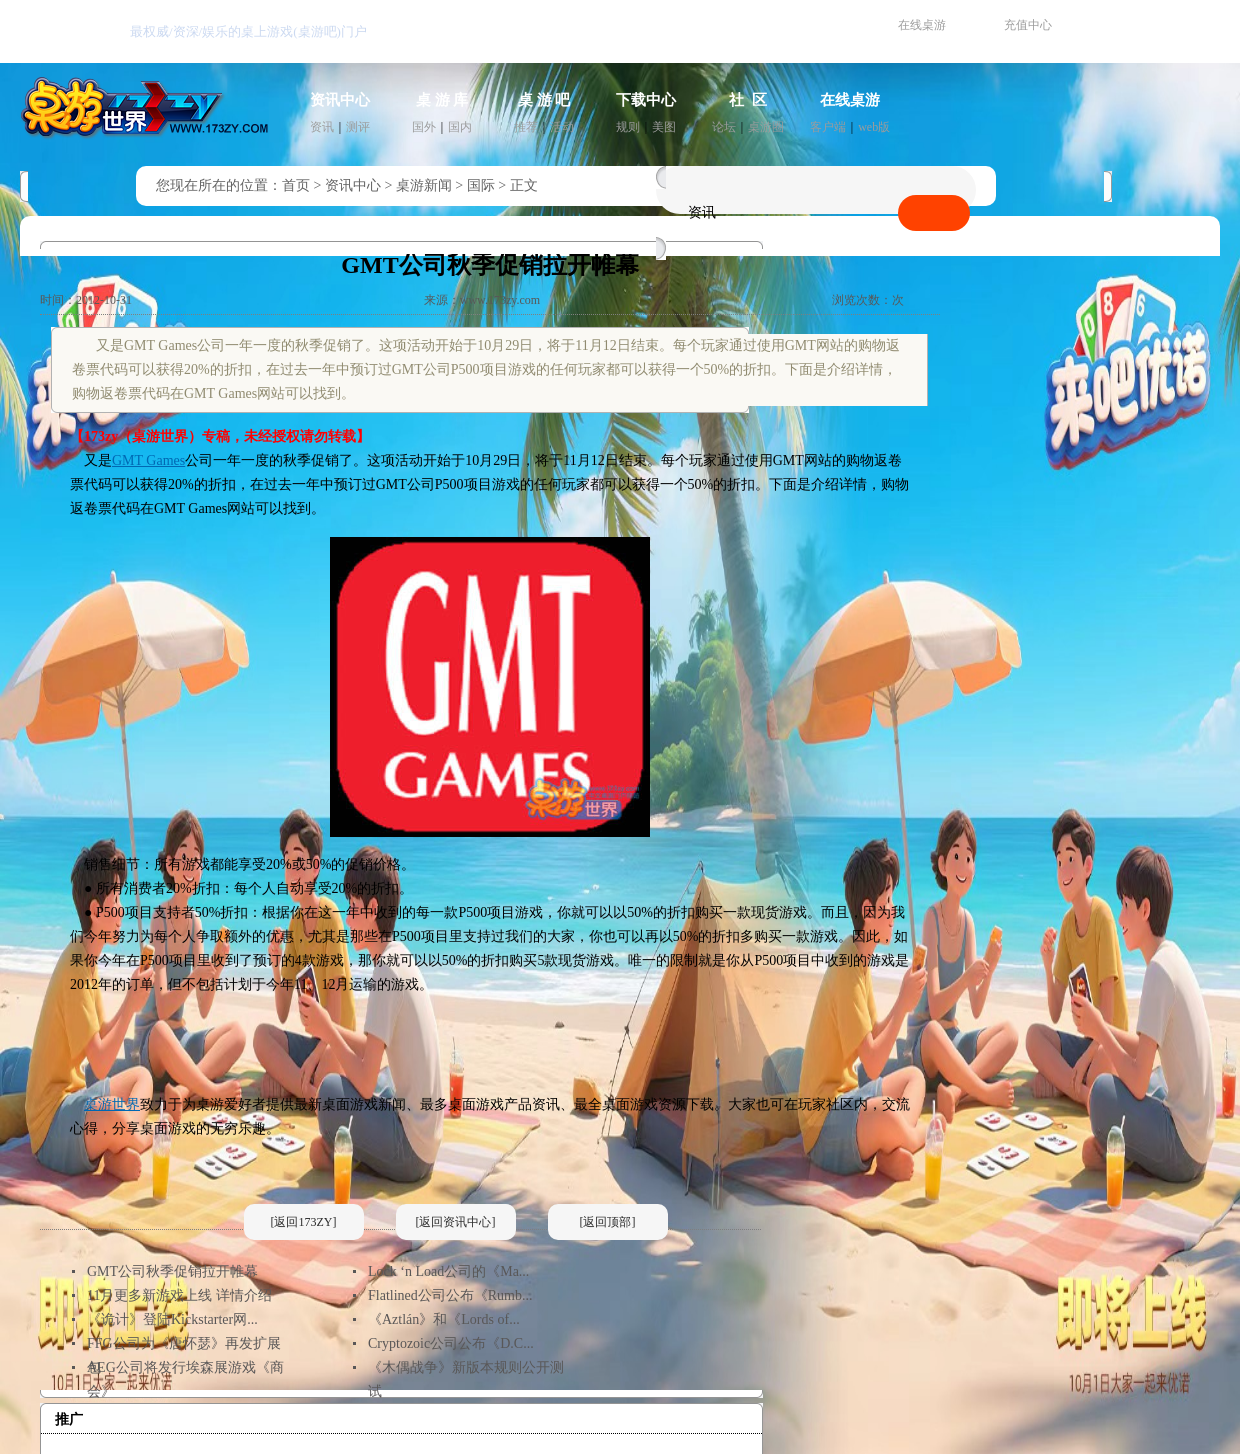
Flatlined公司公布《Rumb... (450, 1295)
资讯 (322, 127)
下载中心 (646, 100)
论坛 (724, 127)
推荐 (526, 127)
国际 (481, 185)
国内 (460, 127)
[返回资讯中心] (456, 1222)
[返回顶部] (608, 1222)
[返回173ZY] (304, 1222)
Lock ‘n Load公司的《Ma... (448, 1271)
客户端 (828, 127)
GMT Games (148, 460)
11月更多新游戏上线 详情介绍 (179, 1295)
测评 (358, 127)
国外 (424, 127)
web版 (874, 127)
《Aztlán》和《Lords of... (444, 1319)
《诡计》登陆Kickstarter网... (172, 1319)
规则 (628, 127)
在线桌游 (922, 25)
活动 (562, 127)
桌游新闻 (424, 185)
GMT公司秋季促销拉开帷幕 (172, 1271)
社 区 (748, 100)
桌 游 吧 (544, 100)
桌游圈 (766, 127)
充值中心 (1028, 25)
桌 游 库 (442, 100)
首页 (296, 185)
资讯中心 (340, 100)
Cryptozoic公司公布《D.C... (451, 1343)
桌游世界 (112, 1104)
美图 (664, 127)
